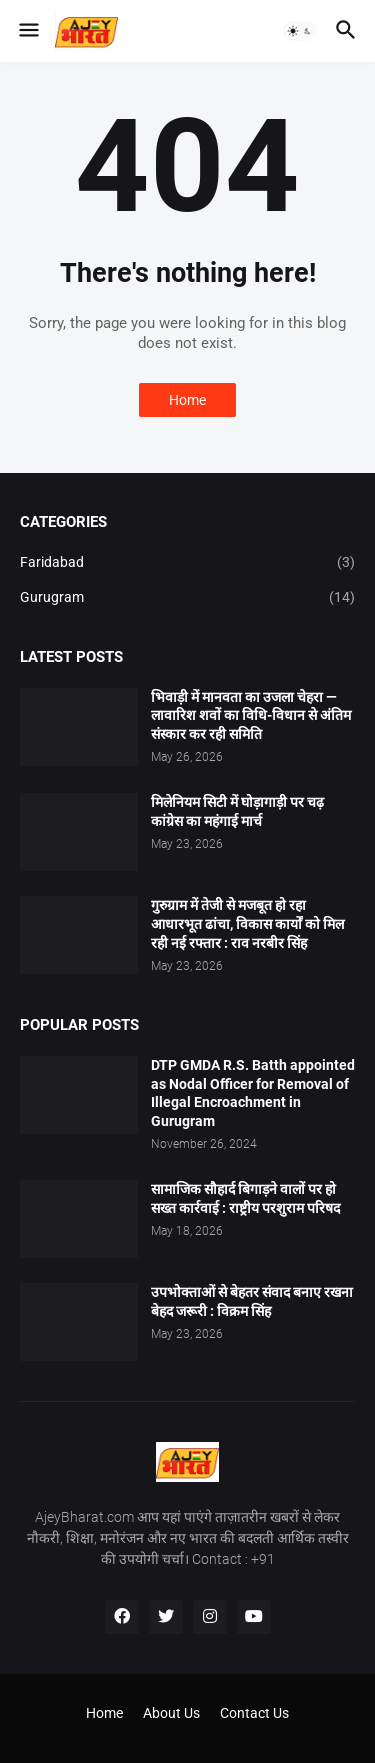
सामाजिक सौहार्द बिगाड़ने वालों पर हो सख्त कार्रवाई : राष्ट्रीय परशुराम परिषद (245, 1198)
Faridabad (187, 563)
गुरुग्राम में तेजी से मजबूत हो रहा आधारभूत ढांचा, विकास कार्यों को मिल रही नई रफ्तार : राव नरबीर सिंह (247, 924)
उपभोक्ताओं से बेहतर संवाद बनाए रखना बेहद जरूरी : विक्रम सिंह (252, 1301)
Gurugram (187, 598)
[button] (27, 31)
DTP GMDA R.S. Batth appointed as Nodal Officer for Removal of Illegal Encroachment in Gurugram (253, 1093)
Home (187, 400)
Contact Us (254, 1713)
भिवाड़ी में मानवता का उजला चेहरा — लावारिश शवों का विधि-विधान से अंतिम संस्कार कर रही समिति (251, 716)
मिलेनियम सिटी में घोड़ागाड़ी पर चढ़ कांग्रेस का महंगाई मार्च (237, 811)
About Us (171, 1713)
